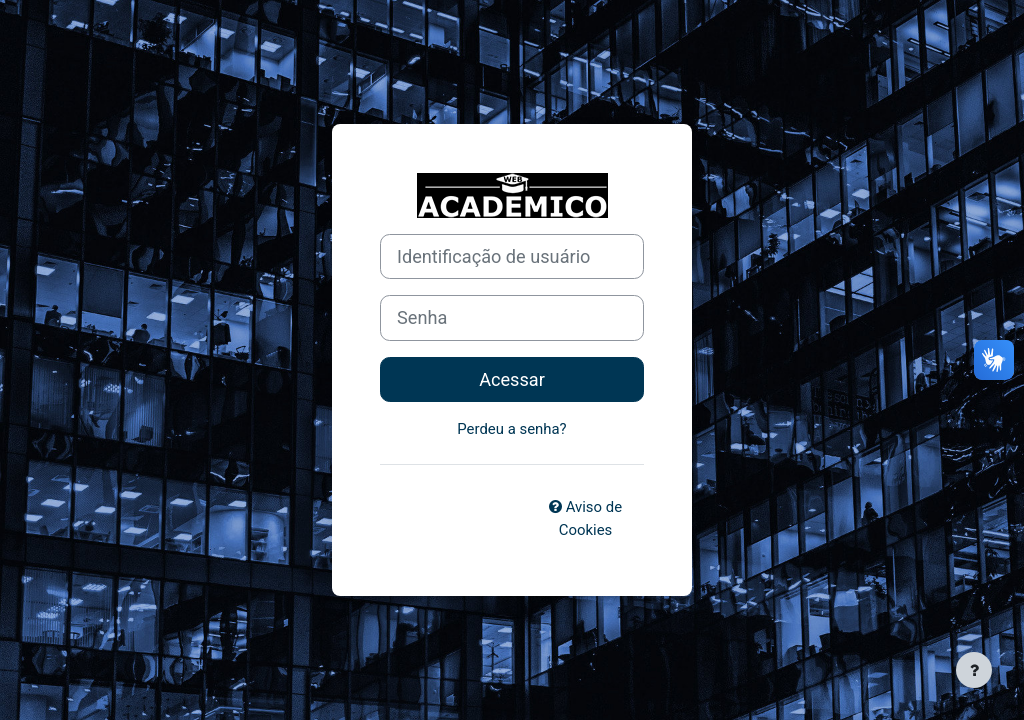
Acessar (512, 379)
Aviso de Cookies (585, 518)
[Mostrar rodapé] (974, 670)
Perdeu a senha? (511, 429)
